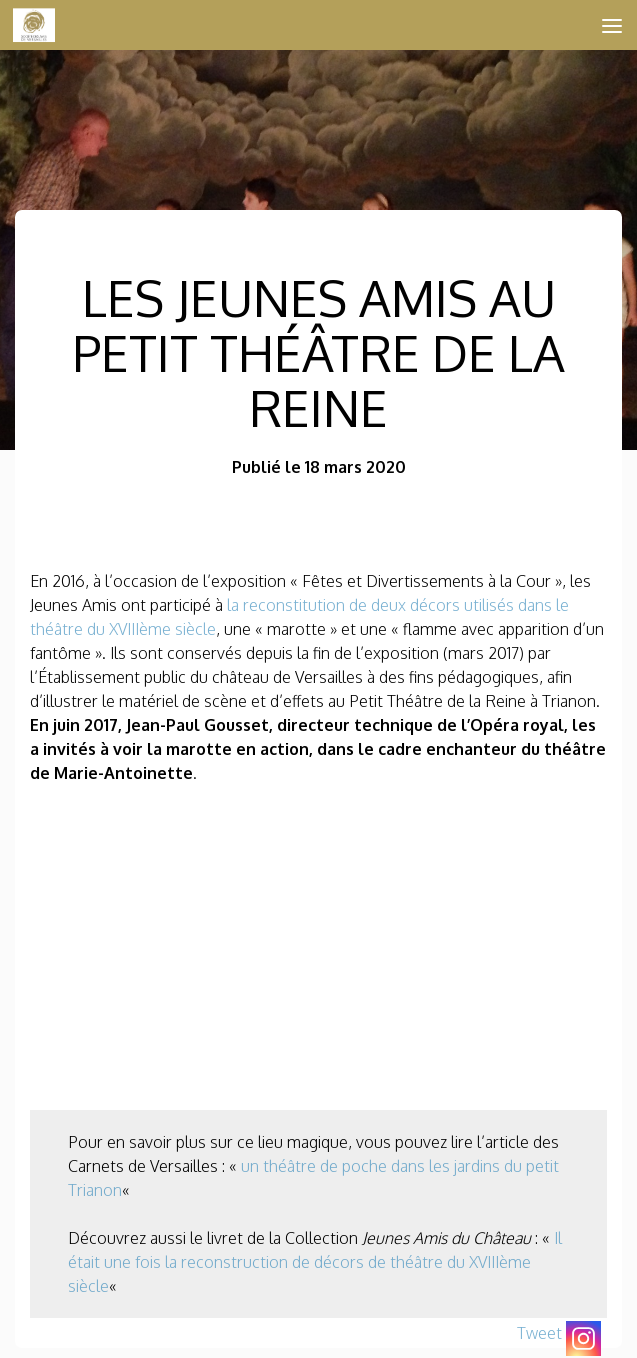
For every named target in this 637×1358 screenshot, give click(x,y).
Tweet (539, 1333)
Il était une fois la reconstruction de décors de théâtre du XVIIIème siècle (315, 1262)
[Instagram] (583, 1338)
